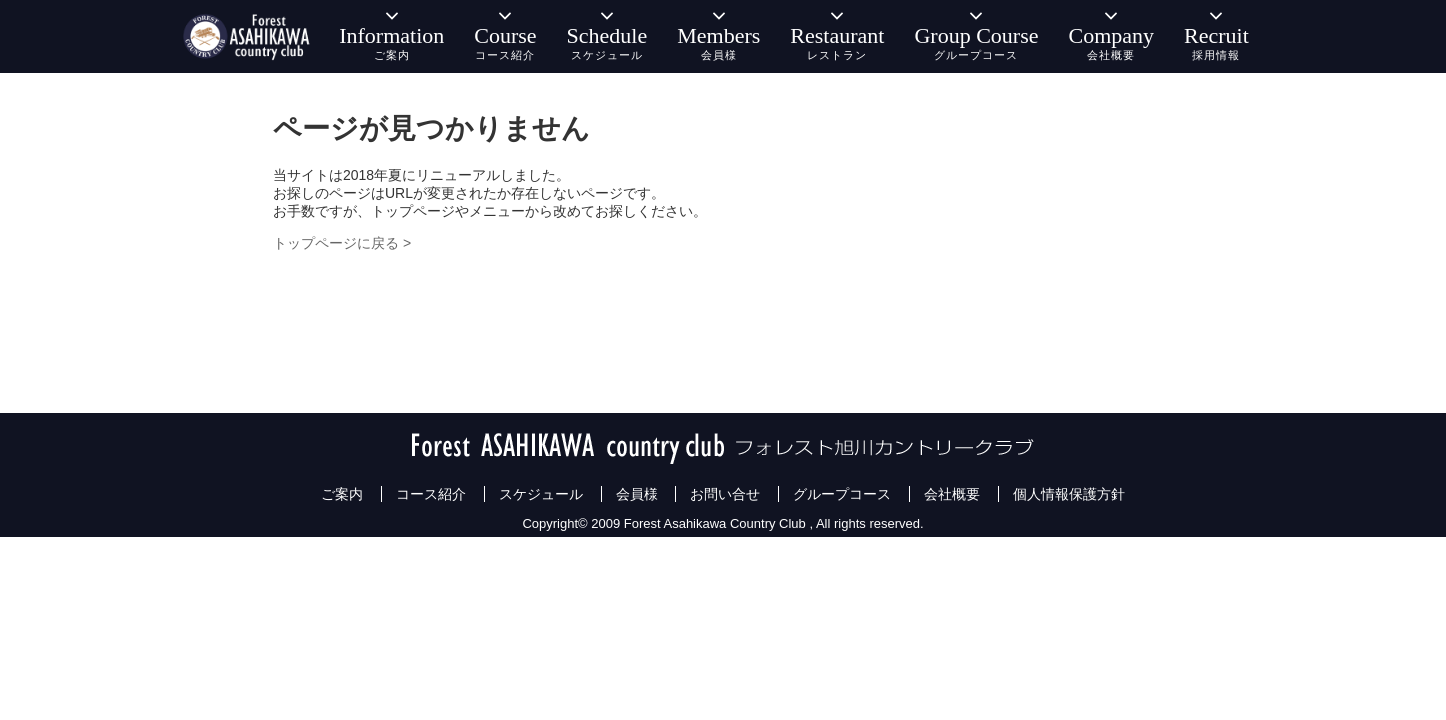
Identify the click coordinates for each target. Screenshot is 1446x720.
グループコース (842, 494)
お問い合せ (725, 494)
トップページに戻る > (342, 243)
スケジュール (541, 494)
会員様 (637, 494)
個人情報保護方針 (1069, 494)
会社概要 (952, 494)
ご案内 (342, 494)
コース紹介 (431, 494)
